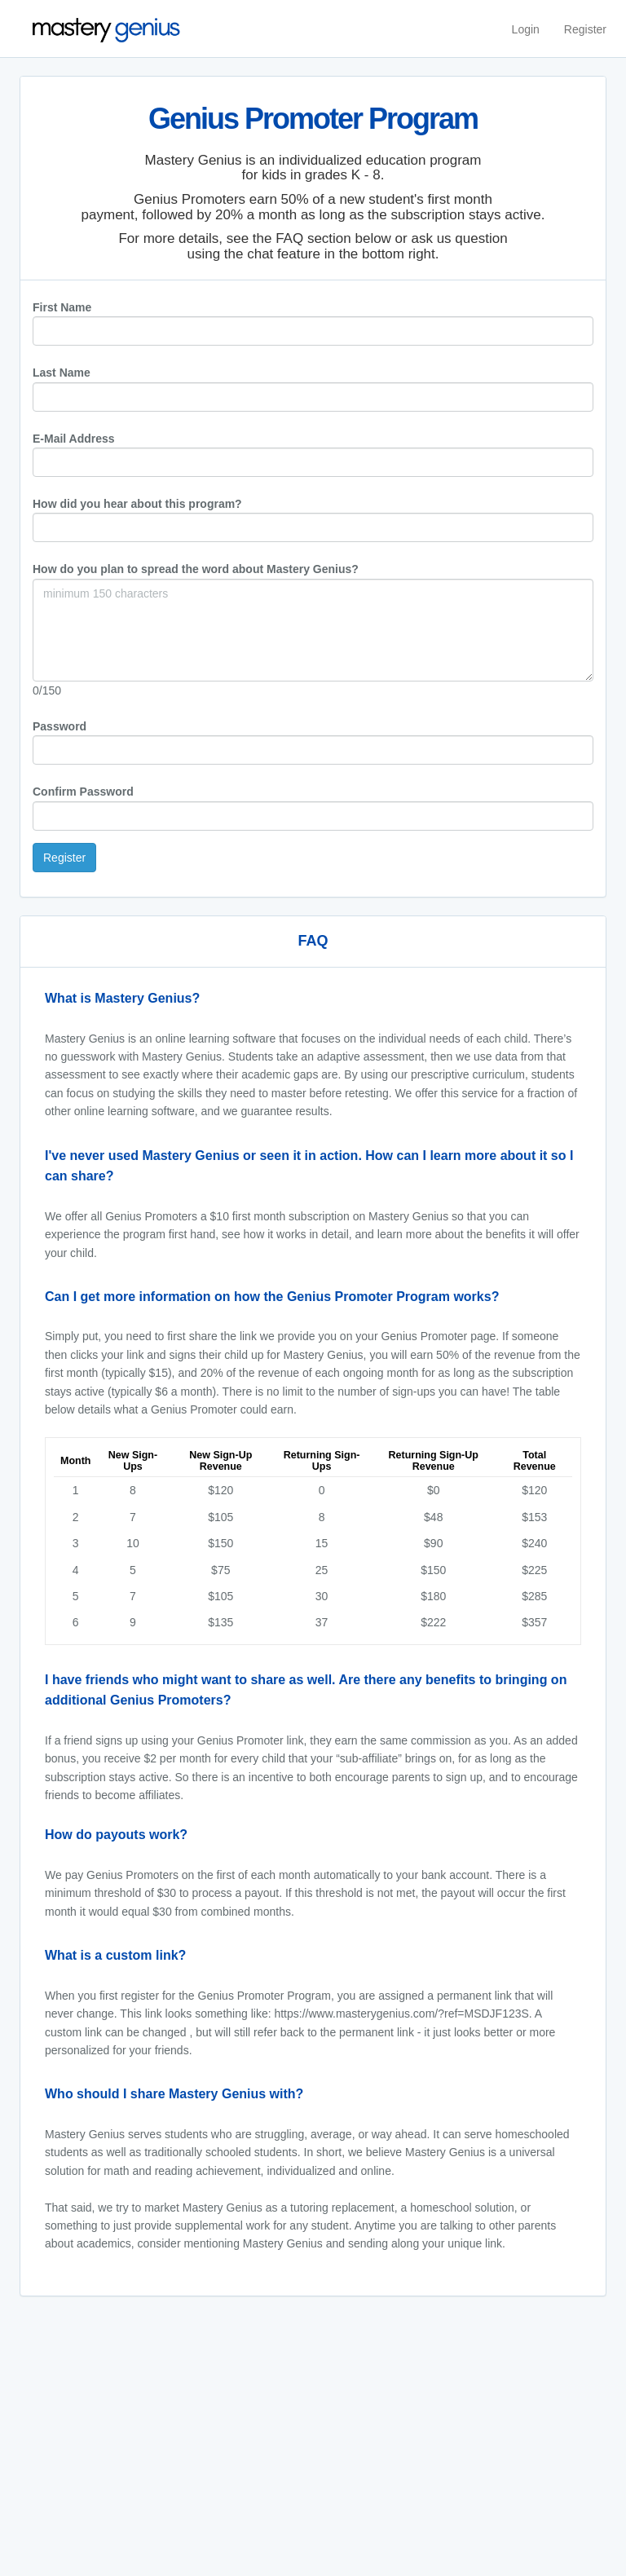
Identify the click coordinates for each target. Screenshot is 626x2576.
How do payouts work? (116, 1835)
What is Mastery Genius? (122, 998)
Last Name (61, 372)
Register (585, 29)
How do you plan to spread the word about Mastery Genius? (196, 569)
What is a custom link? (115, 1955)
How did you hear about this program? (137, 503)
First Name (62, 307)
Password (59, 726)
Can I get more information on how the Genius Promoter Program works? (272, 1296)
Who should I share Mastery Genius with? (174, 2094)
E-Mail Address (74, 438)
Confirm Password (83, 791)
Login (526, 29)
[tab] (313, 998)
